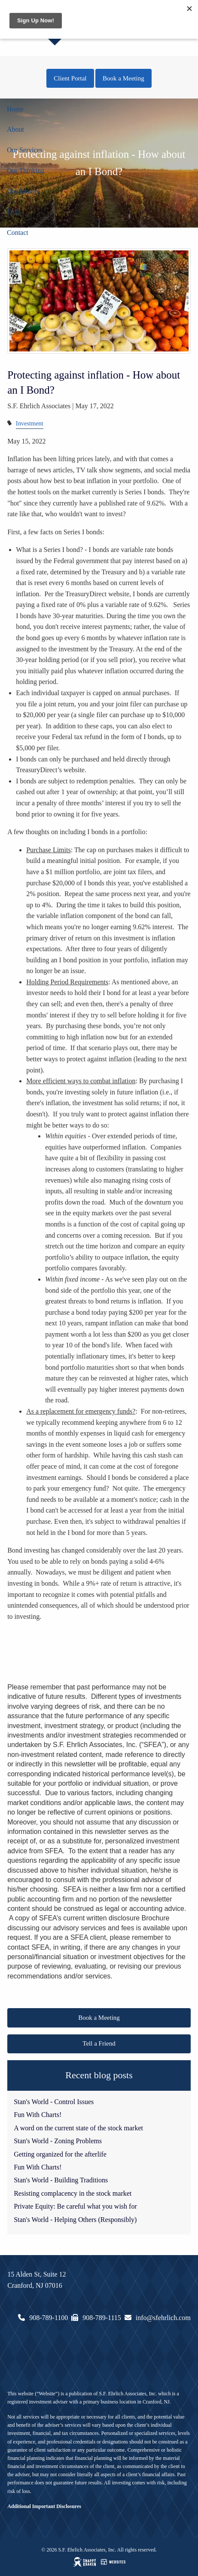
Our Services (25, 150)
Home (15, 109)
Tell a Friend (98, 2043)
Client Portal (70, 78)
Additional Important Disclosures (44, 2506)
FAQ (13, 212)
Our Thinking (25, 170)
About (15, 129)
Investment (29, 423)
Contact (17, 232)
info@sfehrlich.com (163, 2317)
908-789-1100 (48, 2317)
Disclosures (23, 191)
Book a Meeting (123, 78)
